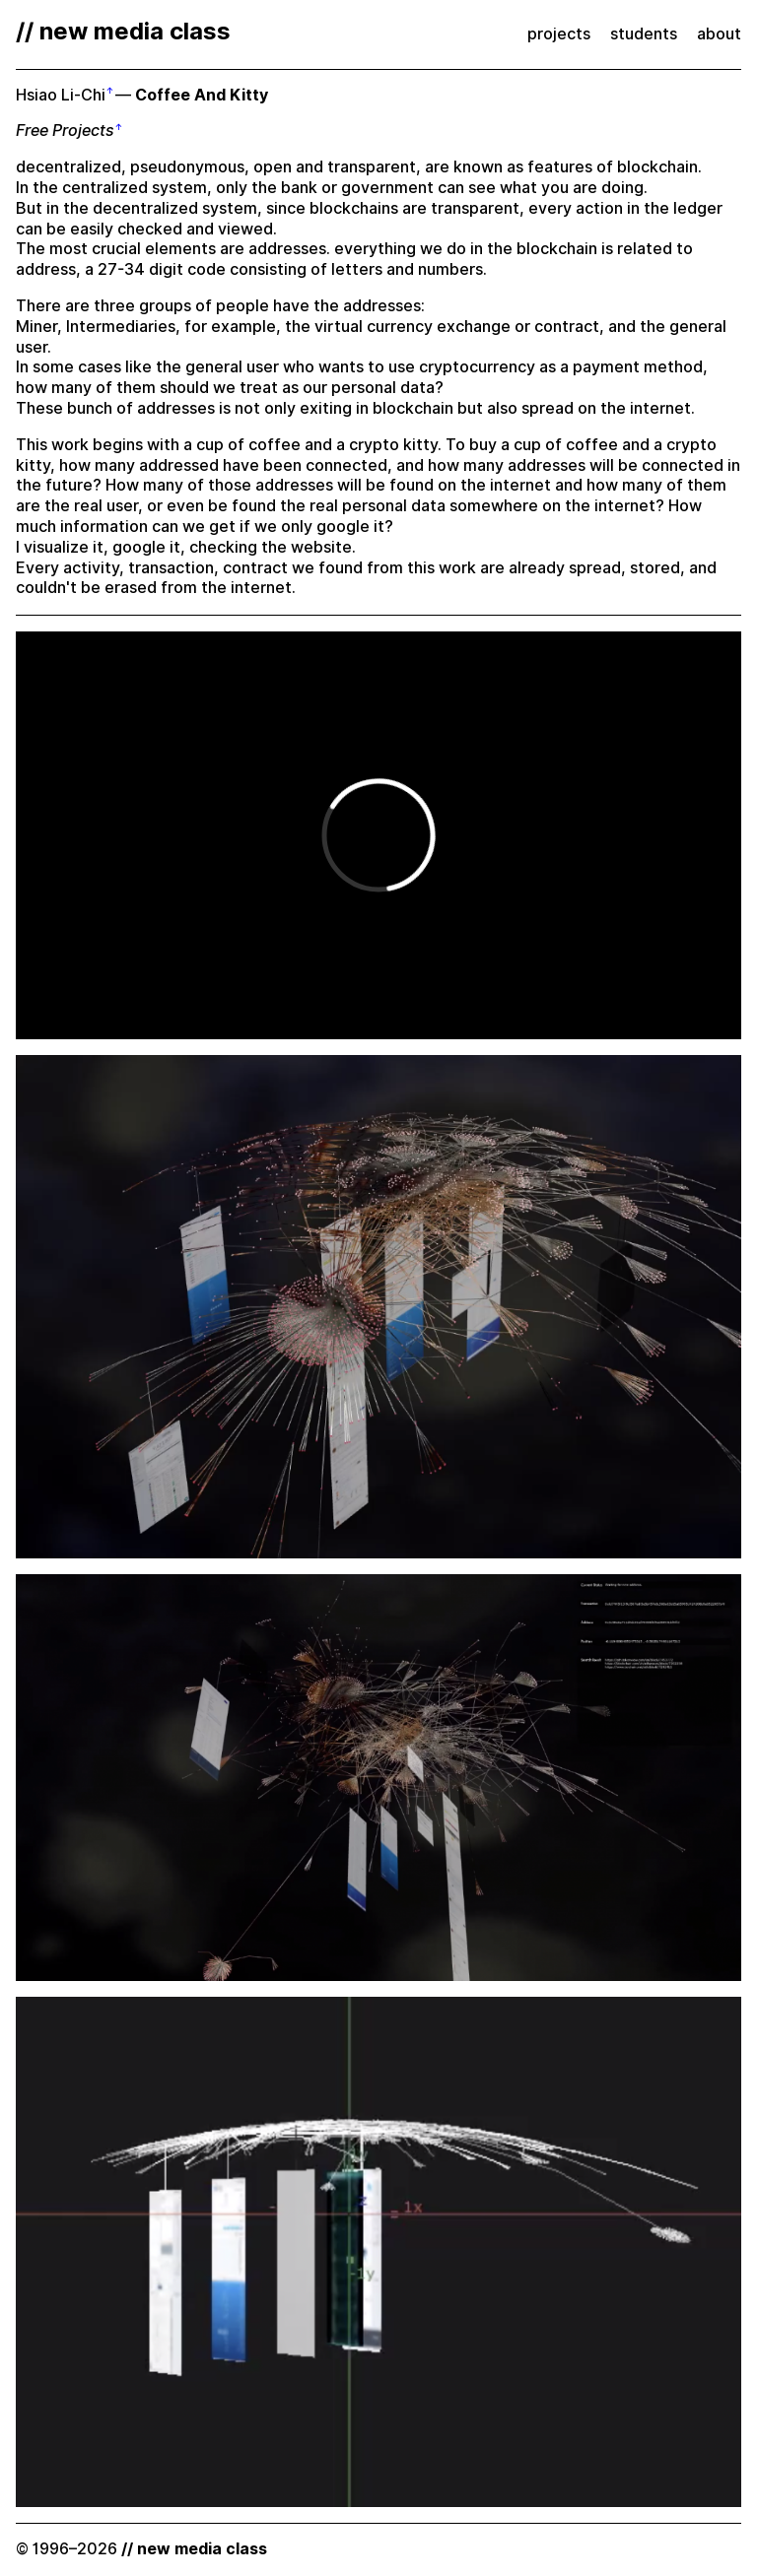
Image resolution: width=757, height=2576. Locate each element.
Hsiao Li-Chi (60, 95)
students (643, 34)
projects (558, 34)
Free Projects (65, 130)
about (719, 34)
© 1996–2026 (141, 2549)
